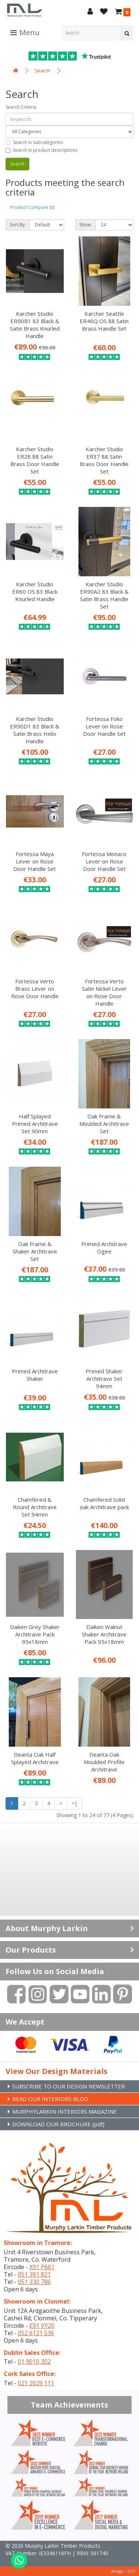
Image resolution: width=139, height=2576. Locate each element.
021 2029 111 (36, 2383)
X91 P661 (41, 2267)
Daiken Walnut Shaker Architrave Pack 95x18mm (104, 1634)
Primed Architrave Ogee (104, 1247)
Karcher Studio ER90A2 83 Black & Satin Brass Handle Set (104, 595)
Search (42, 70)
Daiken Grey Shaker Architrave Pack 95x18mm (35, 1634)
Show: (85, 225)
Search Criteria (21, 107)
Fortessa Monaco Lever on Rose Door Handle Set (104, 861)
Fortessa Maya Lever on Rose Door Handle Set (34, 861)
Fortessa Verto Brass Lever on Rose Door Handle (35, 988)
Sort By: (18, 225)
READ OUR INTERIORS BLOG (50, 2099)
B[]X (131, 2571)
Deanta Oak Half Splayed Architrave (35, 1758)
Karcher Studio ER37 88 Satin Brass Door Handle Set (104, 460)
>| (74, 1803)
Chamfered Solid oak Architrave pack (104, 1503)
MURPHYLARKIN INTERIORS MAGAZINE (64, 2111)
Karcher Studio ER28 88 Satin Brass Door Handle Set (34, 460)
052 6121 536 (36, 2333)
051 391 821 (34, 2274)
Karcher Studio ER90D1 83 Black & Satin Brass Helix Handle (34, 730)
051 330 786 (34, 2282)
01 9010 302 (34, 2361)
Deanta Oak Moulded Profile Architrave (104, 1762)
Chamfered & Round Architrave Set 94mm (35, 1507)
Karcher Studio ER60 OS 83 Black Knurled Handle (34, 591)
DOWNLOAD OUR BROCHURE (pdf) (58, 2124)
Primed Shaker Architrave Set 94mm (104, 1378)
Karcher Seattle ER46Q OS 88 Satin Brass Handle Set (104, 321)
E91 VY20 (41, 2325)
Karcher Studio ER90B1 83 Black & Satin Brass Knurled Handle (35, 325)
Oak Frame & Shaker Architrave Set (35, 1251)
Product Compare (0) (32, 207)
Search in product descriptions (41, 150)
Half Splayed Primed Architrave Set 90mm (35, 1123)
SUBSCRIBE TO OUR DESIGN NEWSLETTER (68, 2086)
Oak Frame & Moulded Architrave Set (104, 1123)
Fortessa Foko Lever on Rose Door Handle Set (104, 726)
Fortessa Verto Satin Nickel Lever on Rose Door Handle (104, 992)
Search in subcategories (34, 142)
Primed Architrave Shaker (35, 1374)
